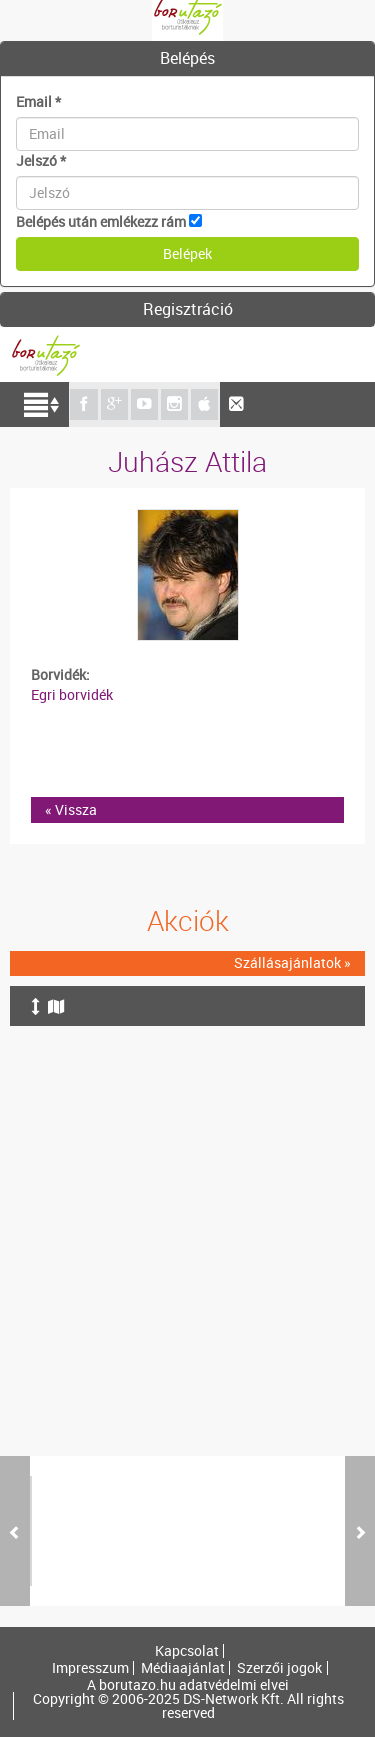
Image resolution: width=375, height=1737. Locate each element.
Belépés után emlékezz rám (101, 221)
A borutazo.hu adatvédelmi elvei (188, 1685)
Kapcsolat (187, 1651)
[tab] (187, 59)
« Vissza (71, 809)
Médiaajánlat (183, 1668)
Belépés (187, 58)
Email (38, 101)
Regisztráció (188, 309)
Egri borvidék (72, 694)
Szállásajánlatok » (292, 962)
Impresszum (90, 1668)
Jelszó (41, 160)
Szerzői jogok (279, 1668)
